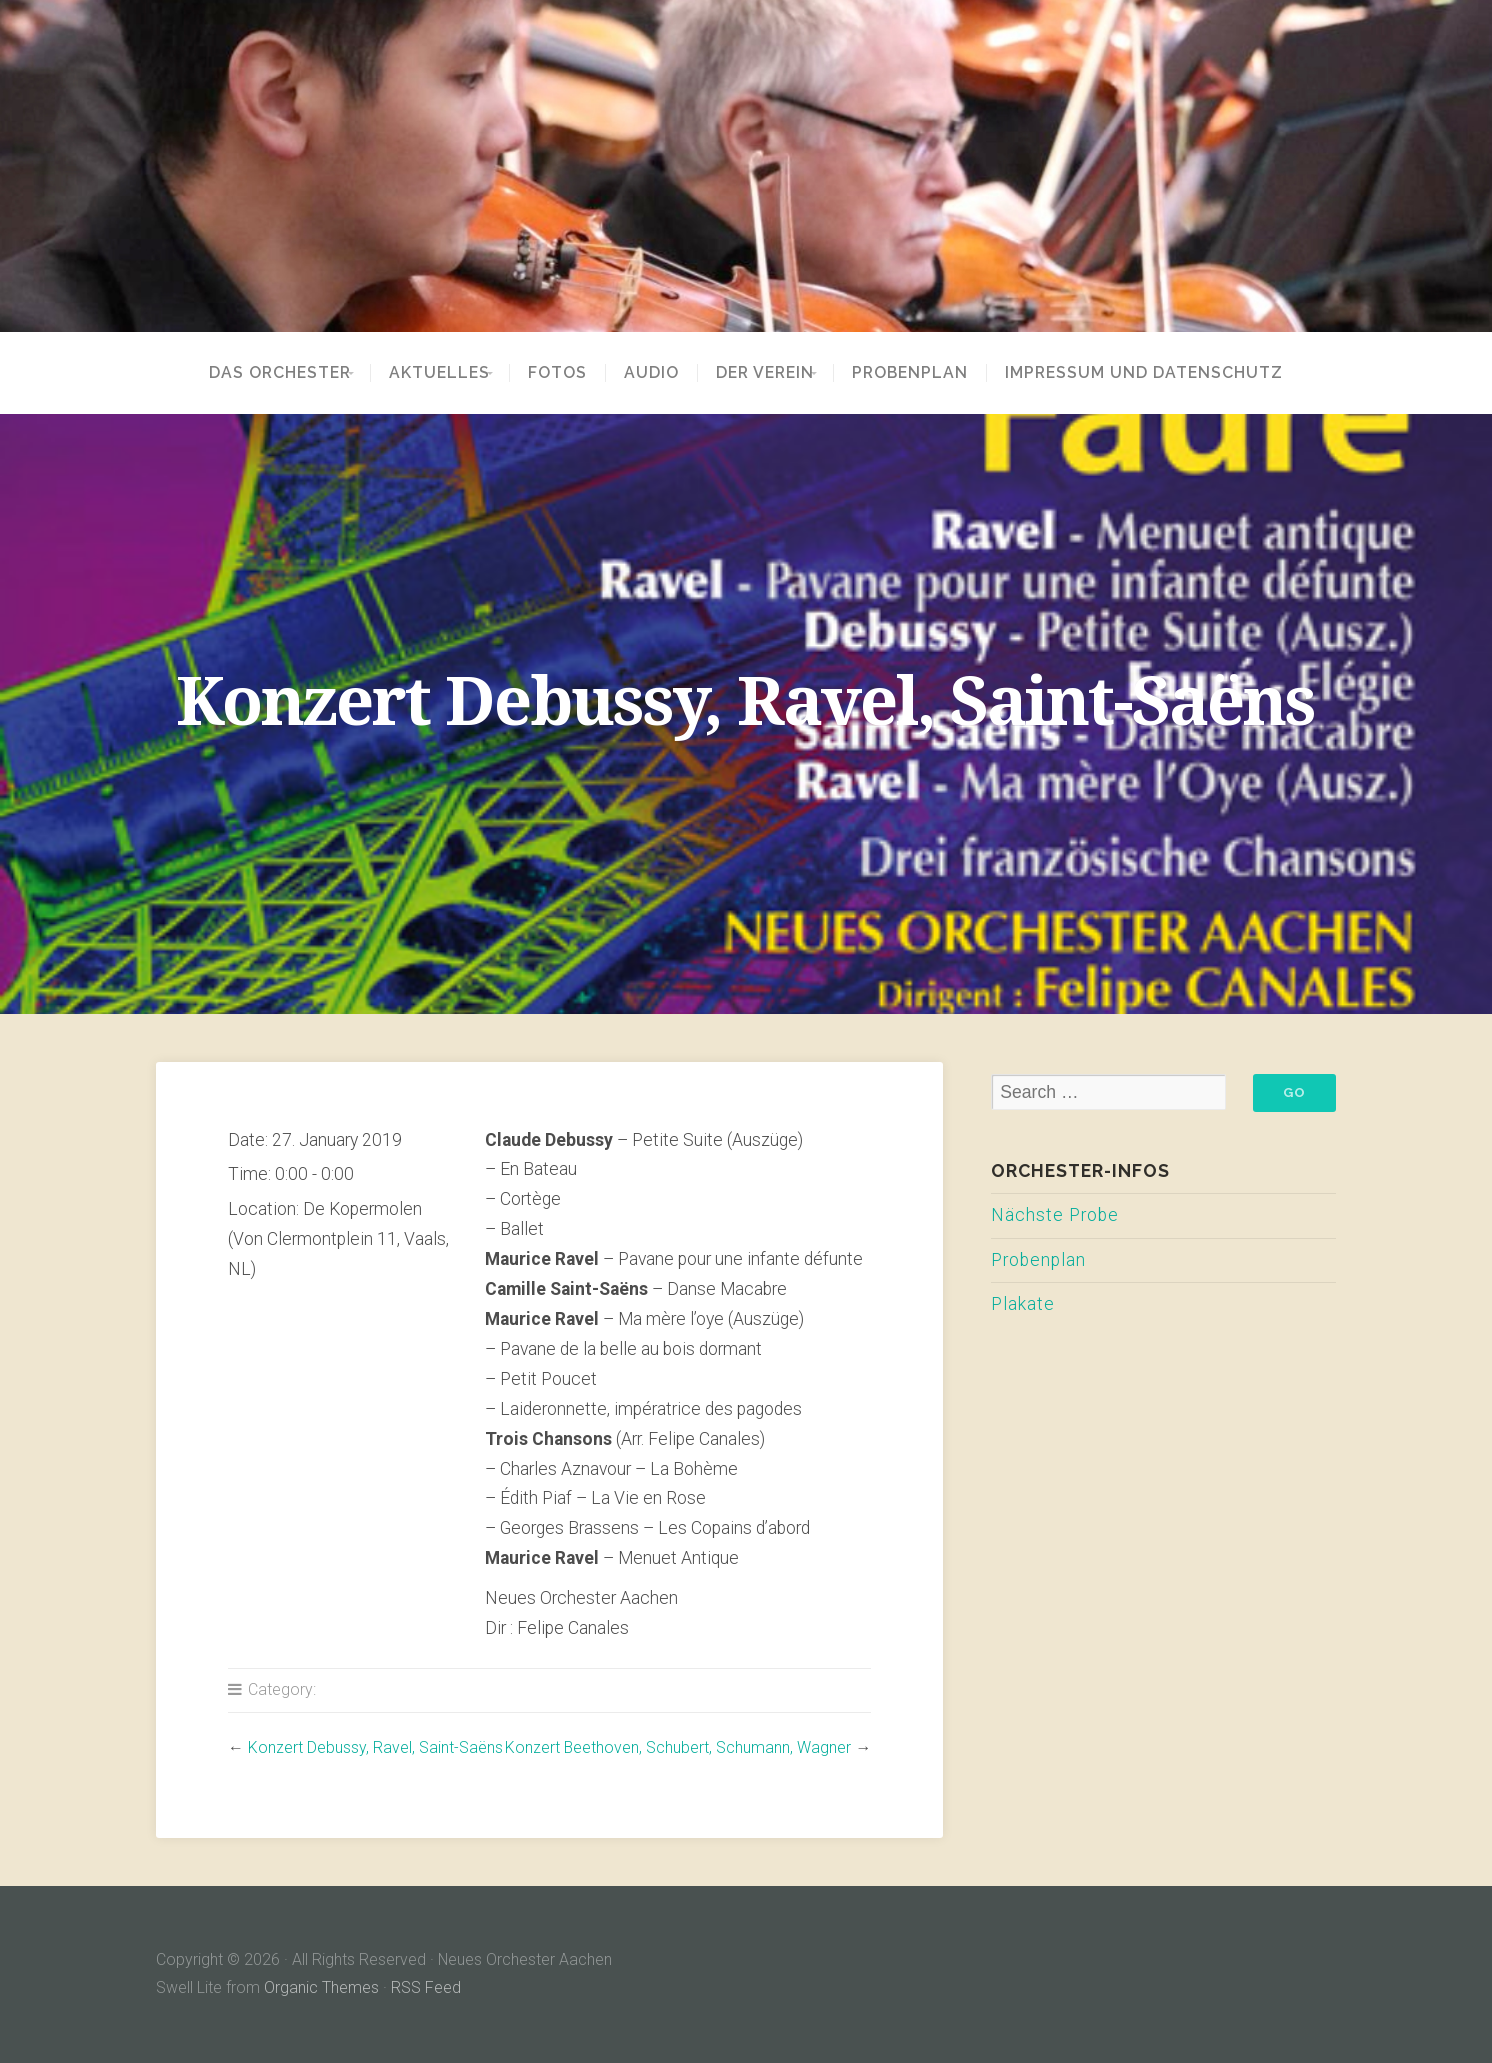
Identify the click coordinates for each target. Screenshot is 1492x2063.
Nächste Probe (1055, 1215)
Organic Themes (321, 1987)
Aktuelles (433, 373)
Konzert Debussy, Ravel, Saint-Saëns (375, 1747)
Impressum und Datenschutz (1163, 373)
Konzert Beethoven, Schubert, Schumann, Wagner (678, 1747)
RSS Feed (426, 1987)
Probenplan (929, 373)
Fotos (563, 373)
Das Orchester (261, 373)
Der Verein (771, 373)
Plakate (1023, 1304)
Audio (657, 373)
